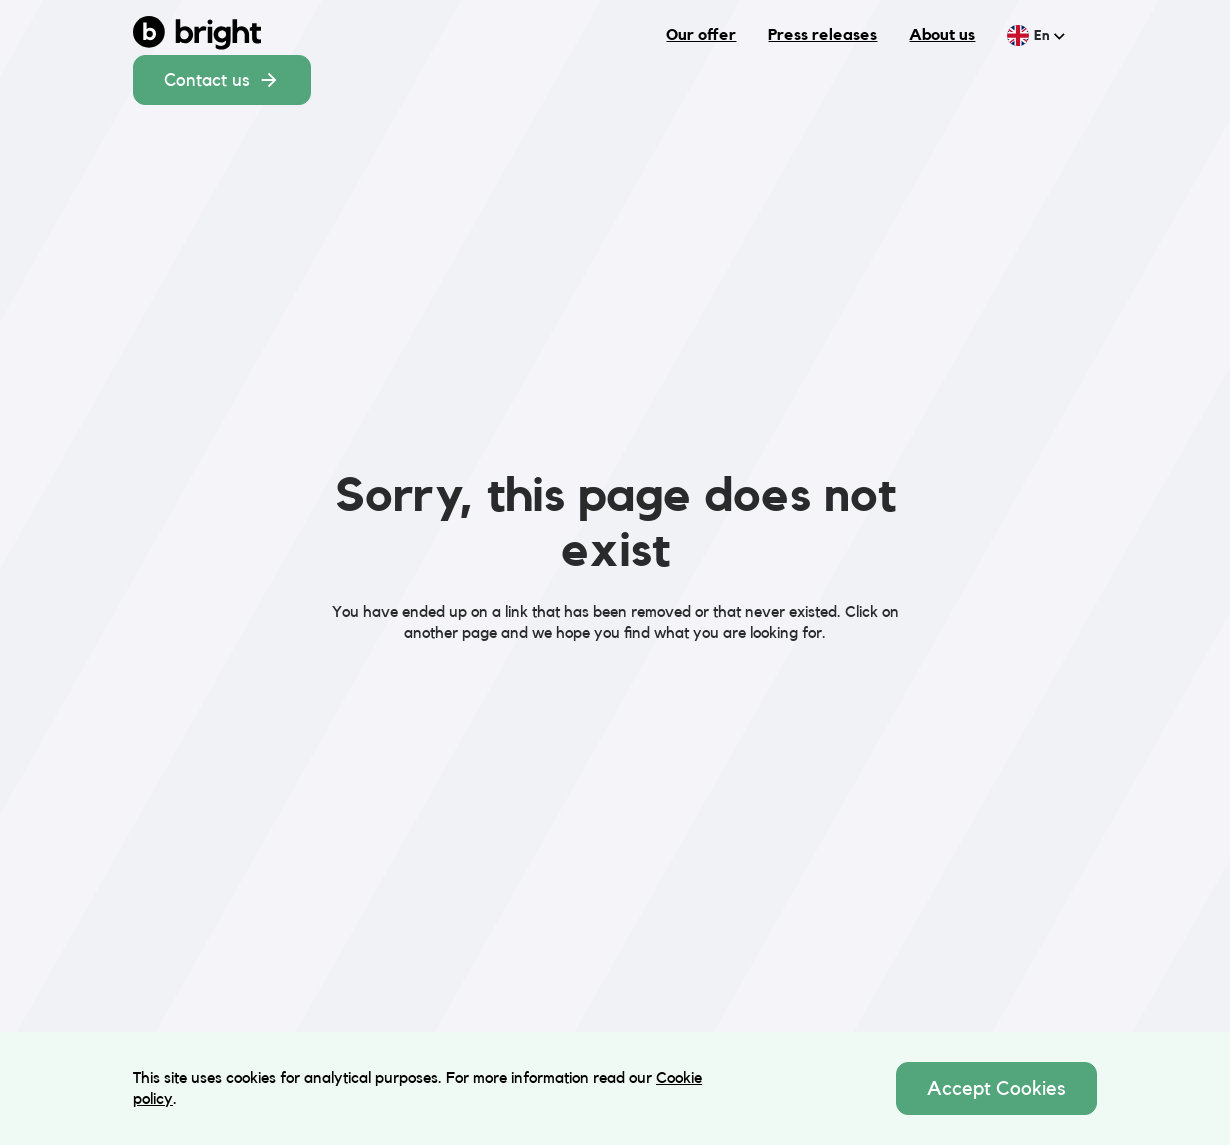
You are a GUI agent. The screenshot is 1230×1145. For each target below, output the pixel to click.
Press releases (822, 34)
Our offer (701, 34)
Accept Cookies (996, 1088)
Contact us (222, 80)
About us (942, 34)
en (1049, 35)
